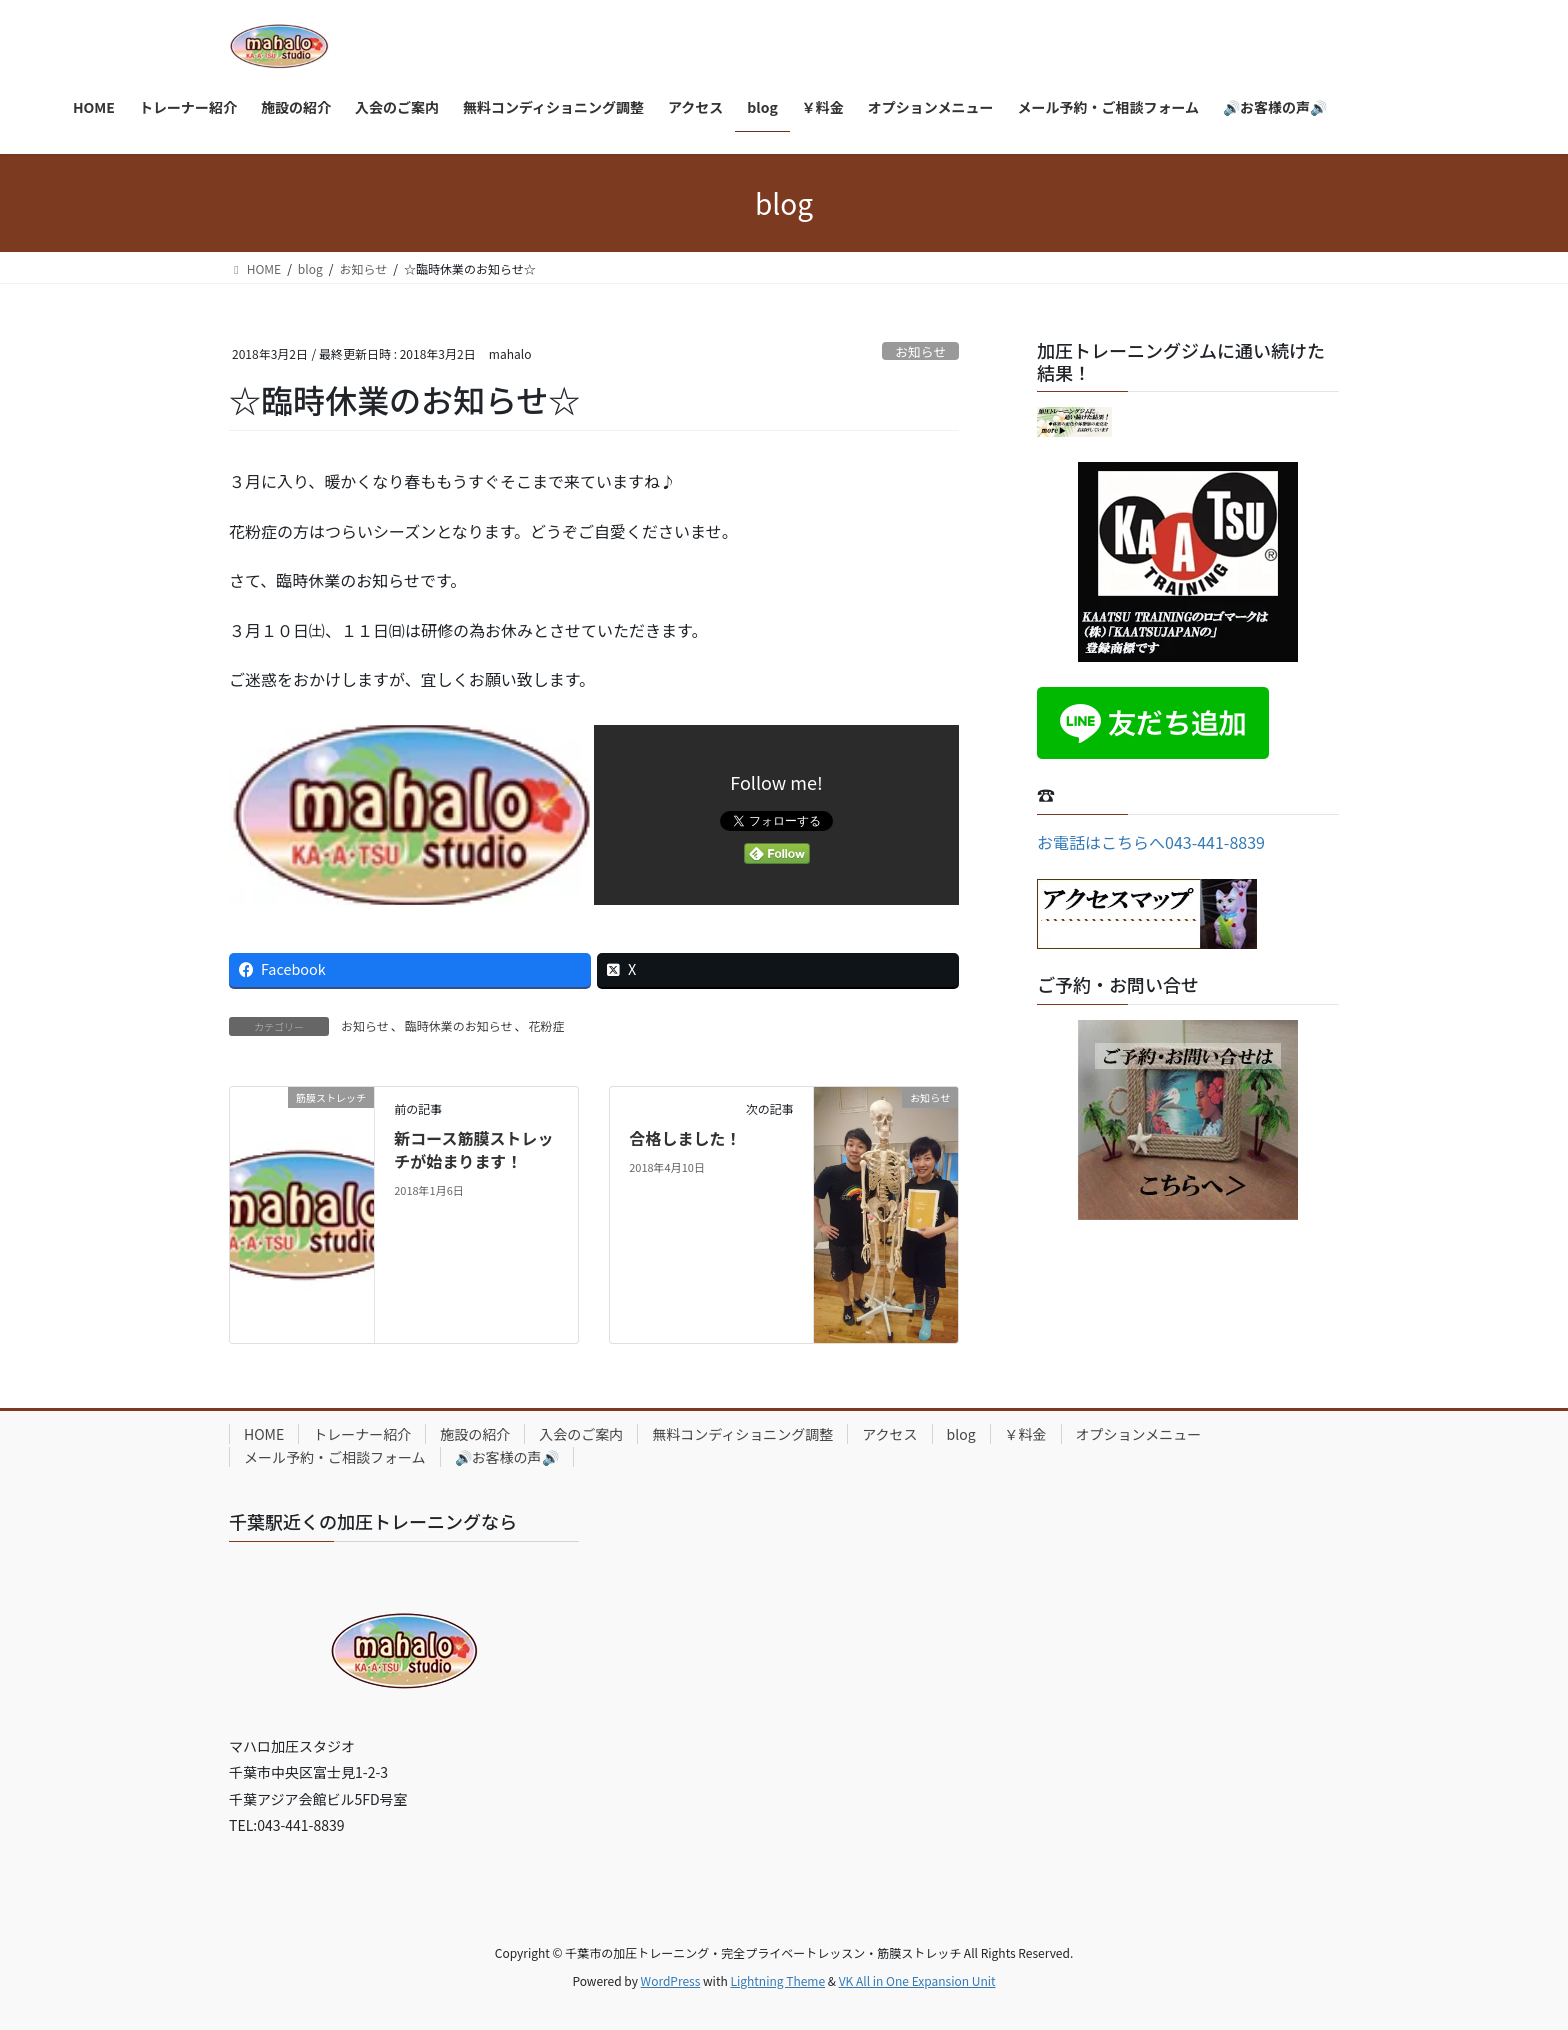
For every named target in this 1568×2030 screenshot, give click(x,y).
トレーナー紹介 (362, 1434)
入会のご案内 (581, 1434)
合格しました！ (685, 1138)
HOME (264, 1434)
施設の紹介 (475, 1434)
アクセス (889, 1434)
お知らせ (920, 351)
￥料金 (1026, 1434)
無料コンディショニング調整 (742, 1434)
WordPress (671, 1980)
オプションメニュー (1139, 1434)
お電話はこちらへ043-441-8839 (1151, 842)
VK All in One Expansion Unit (917, 1980)
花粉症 (547, 1025)
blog (961, 1434)
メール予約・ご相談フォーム (335, 1457)
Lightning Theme (777, 1980)
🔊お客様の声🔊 (507, 1457)
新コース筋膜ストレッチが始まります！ (473, 1149)
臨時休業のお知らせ (459, 1025)
